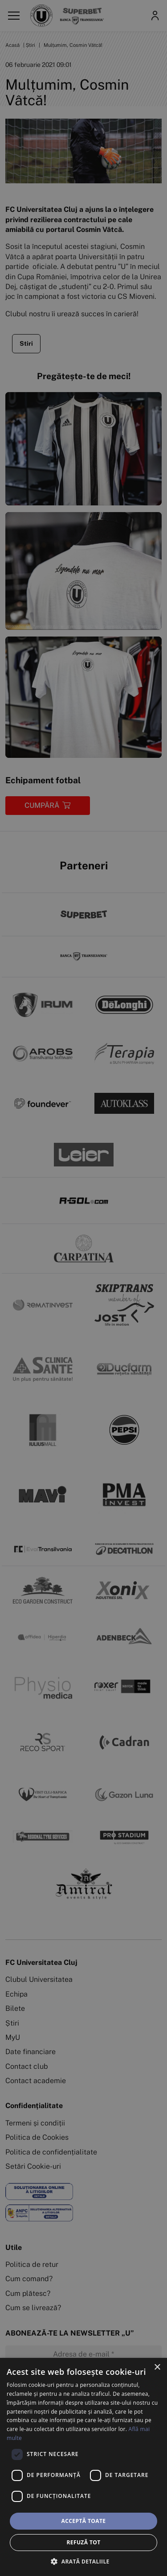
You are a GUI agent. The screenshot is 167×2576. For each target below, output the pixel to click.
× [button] (157, 2367)
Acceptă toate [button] (83, 2521)
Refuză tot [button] (83, 2542)
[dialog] (83, 2467)
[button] (83, 2561)
